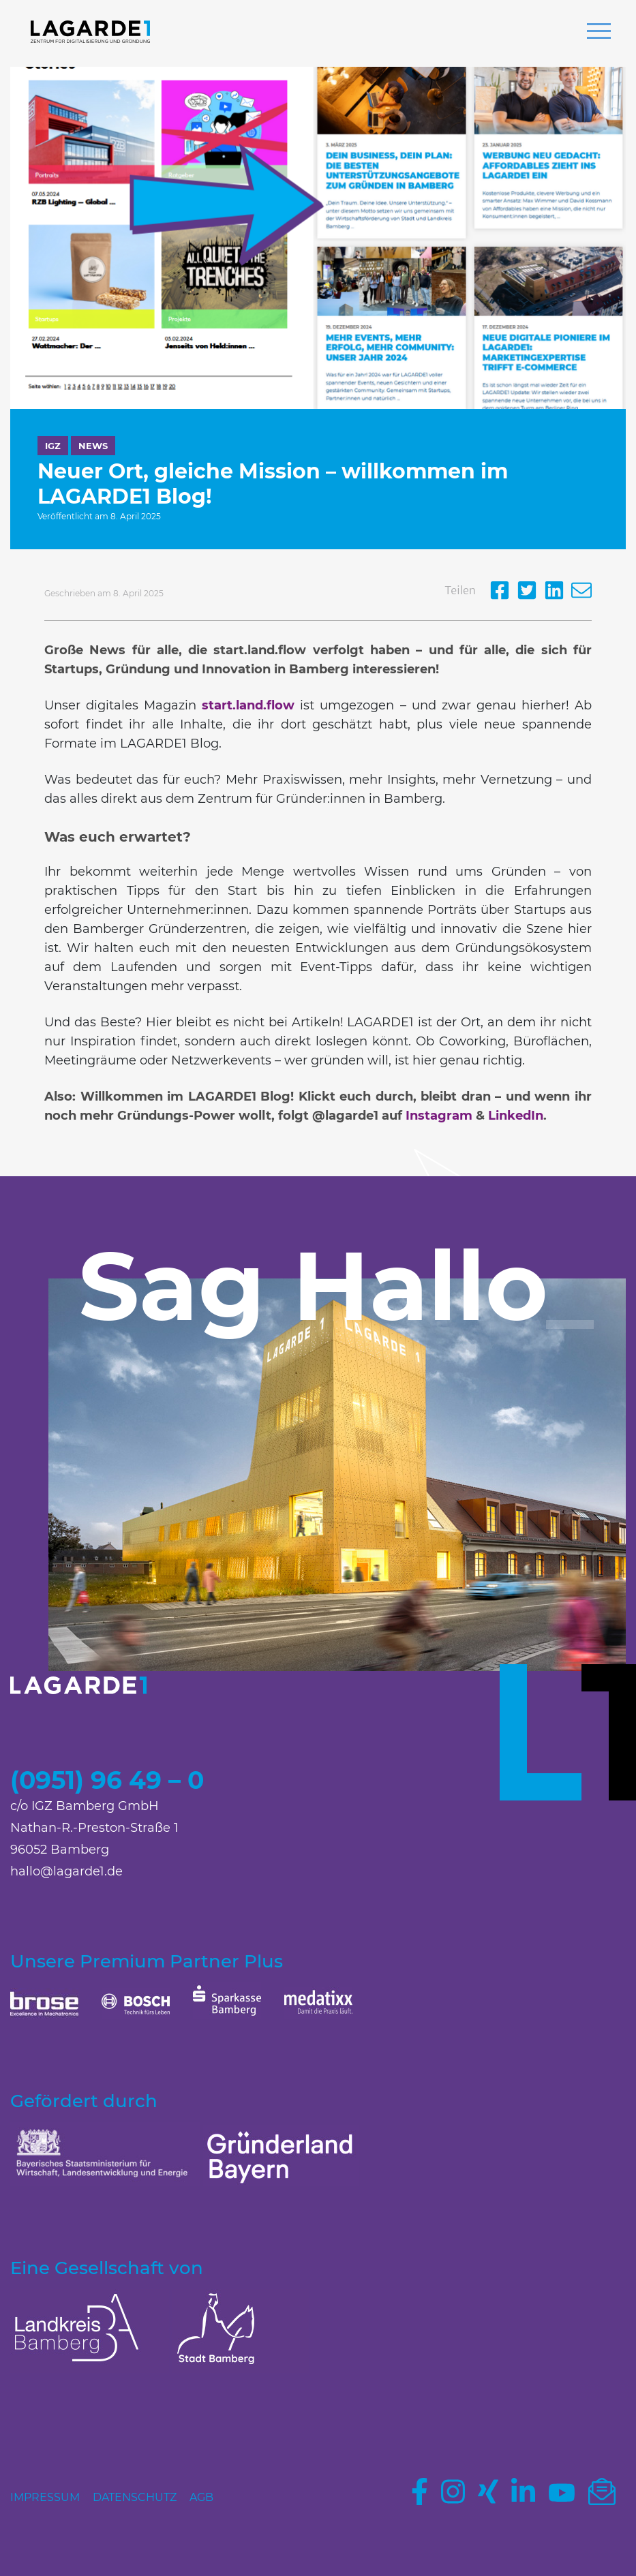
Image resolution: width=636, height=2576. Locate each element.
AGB (201, 2497)
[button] (599, 33)
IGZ (53, 445)
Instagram (439, 1115)
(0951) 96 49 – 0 (107, 1780)
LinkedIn (515, 1115)
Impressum (45, 2497)
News (93, 445)
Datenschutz (135, 2497)
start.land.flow (248, 705)
